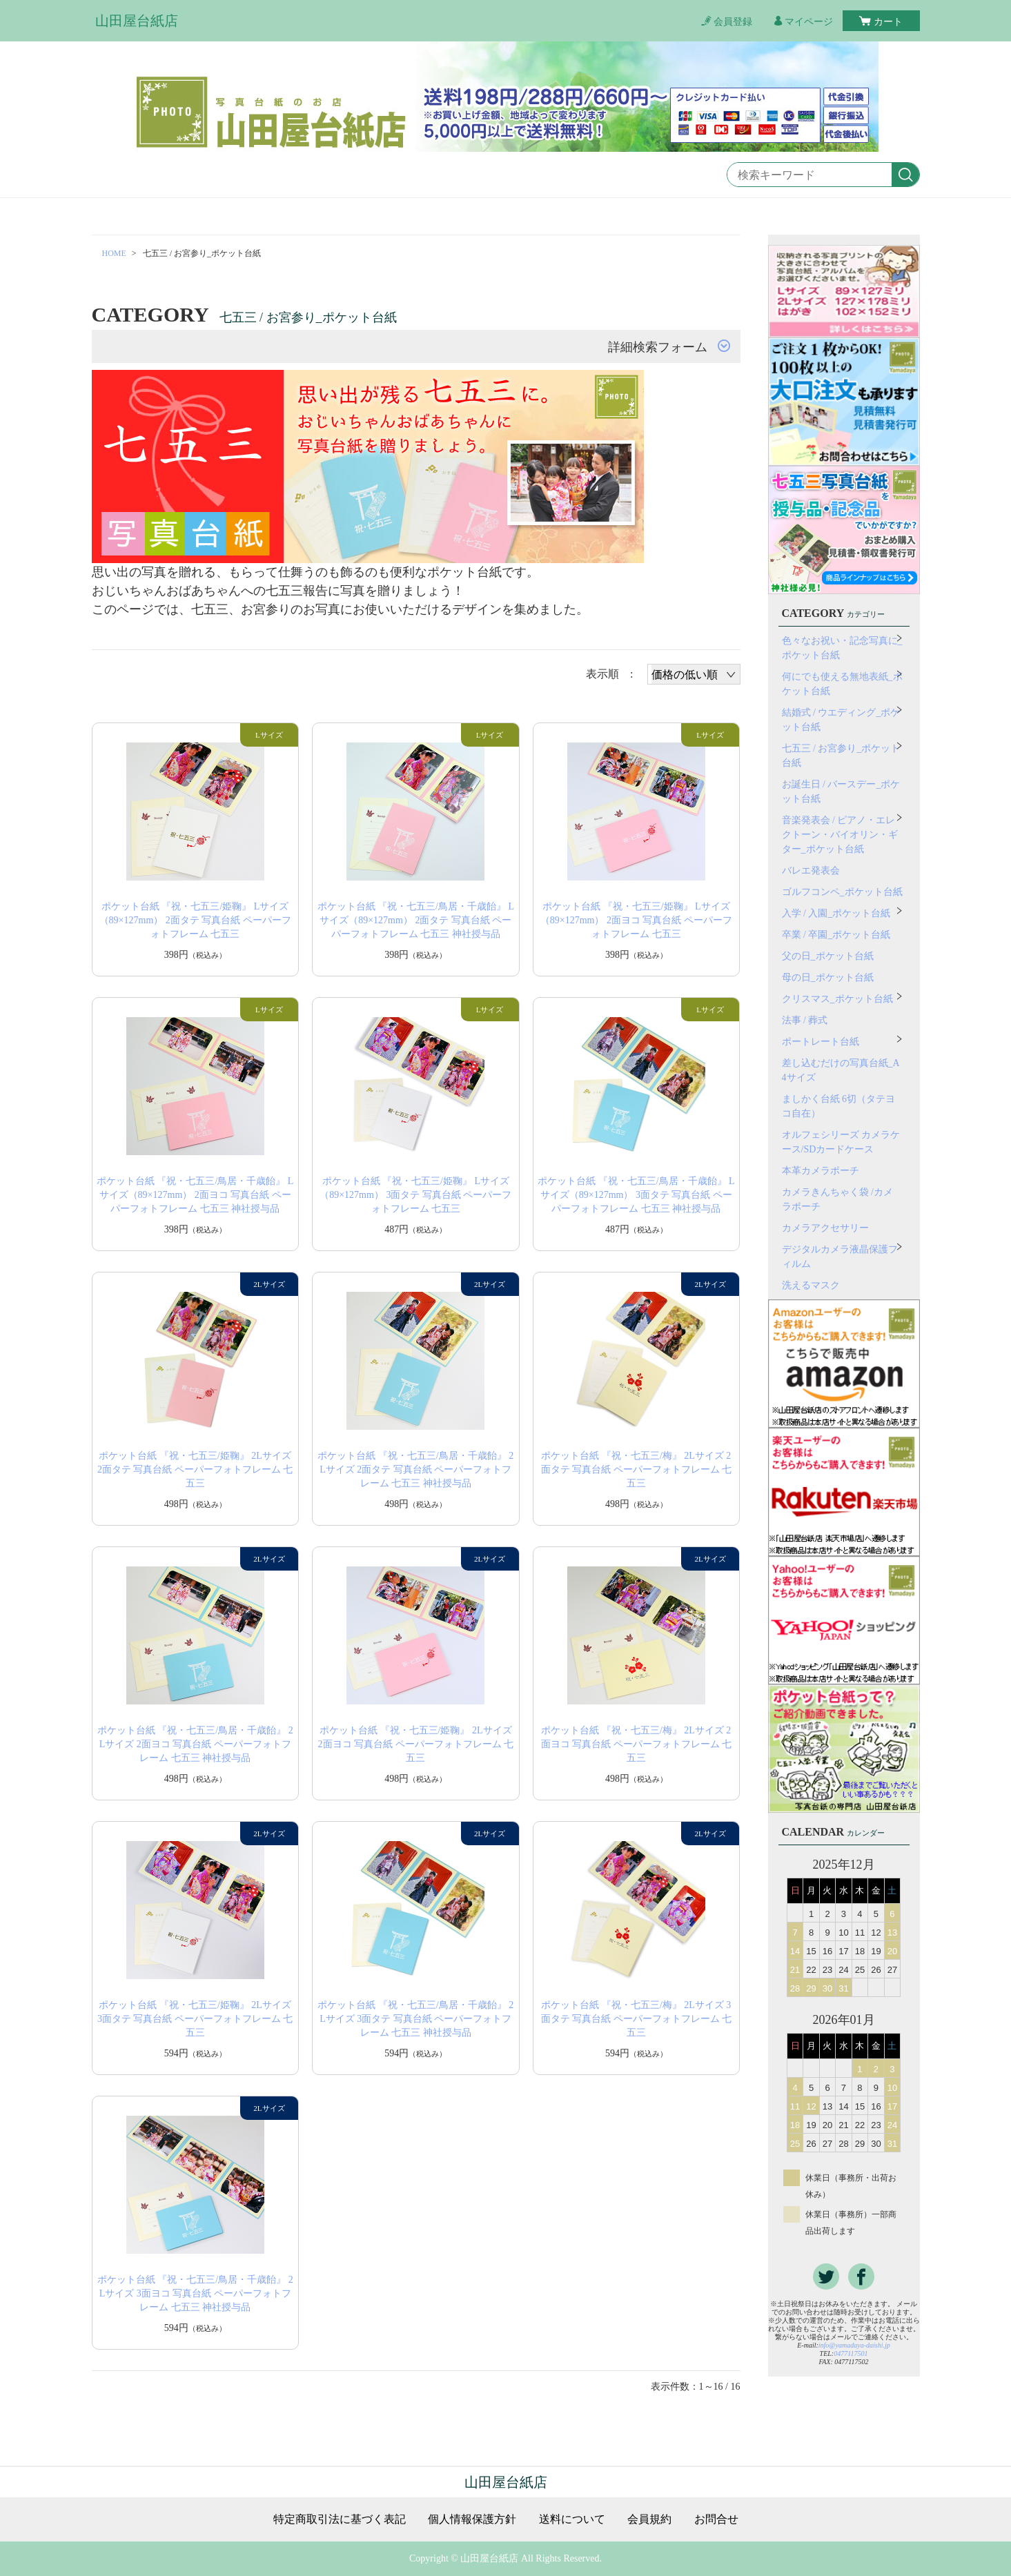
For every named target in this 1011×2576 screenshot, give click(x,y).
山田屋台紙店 (136, 20)
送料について (572, 2519)
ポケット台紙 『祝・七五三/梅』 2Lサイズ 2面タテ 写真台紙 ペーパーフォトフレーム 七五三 (636, 1469)
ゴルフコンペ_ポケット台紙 (842, 892)
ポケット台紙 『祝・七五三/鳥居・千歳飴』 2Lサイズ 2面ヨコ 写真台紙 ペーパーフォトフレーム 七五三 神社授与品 (195, 1744)
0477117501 (850, 2353)
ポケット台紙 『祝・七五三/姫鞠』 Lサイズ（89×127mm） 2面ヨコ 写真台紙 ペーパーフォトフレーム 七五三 (636, 920)
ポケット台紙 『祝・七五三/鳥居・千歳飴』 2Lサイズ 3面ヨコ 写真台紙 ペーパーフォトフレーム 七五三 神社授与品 (195, 2293)
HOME (114, 253)
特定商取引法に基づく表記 (339, 2519)
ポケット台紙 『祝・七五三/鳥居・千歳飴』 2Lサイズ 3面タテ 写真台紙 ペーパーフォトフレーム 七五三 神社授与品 (415, 2019)
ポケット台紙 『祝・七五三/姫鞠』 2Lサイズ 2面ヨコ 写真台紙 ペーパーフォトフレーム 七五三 (416, 1744)
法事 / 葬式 (805, 1020)
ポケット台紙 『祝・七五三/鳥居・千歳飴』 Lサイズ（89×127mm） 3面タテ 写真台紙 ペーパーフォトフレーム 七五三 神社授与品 (636, 1195)
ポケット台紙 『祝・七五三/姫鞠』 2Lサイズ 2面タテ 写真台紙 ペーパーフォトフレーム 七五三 (195, 1469)
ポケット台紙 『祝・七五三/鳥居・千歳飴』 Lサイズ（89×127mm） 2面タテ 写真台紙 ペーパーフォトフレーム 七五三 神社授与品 (415, 920)
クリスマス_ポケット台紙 (837, 999)
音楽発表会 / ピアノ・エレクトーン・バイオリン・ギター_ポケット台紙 (840, 834)
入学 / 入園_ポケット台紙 (836, 913)
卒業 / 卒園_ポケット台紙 (836, 935)
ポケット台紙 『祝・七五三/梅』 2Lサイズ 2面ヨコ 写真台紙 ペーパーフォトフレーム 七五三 (636, 1744)
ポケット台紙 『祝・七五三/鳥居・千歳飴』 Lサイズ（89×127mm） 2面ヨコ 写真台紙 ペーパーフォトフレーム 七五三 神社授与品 (195, 1195)
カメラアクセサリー (825, 1228)
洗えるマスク (811, 1285)
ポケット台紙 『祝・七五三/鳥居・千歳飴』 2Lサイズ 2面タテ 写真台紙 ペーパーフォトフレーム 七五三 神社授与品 (415, 1469)
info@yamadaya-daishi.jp (854, 2345)
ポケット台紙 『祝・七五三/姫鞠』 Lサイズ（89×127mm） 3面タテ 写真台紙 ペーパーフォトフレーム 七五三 (415, 1195)
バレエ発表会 (811, 870)
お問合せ (716, 2519)
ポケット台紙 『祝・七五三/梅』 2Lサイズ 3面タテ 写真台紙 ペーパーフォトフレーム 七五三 (636, 2019)
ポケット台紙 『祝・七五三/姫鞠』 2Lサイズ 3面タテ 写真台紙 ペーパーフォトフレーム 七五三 (195, 2019)
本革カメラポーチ (820, 1171)
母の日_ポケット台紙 (828, 977)
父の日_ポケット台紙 (828, 956)
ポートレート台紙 (820, 1041)
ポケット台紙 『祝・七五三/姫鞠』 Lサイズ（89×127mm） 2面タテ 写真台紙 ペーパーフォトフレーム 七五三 (195, 920)
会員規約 (649, 2519)
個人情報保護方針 (472, 2519)
